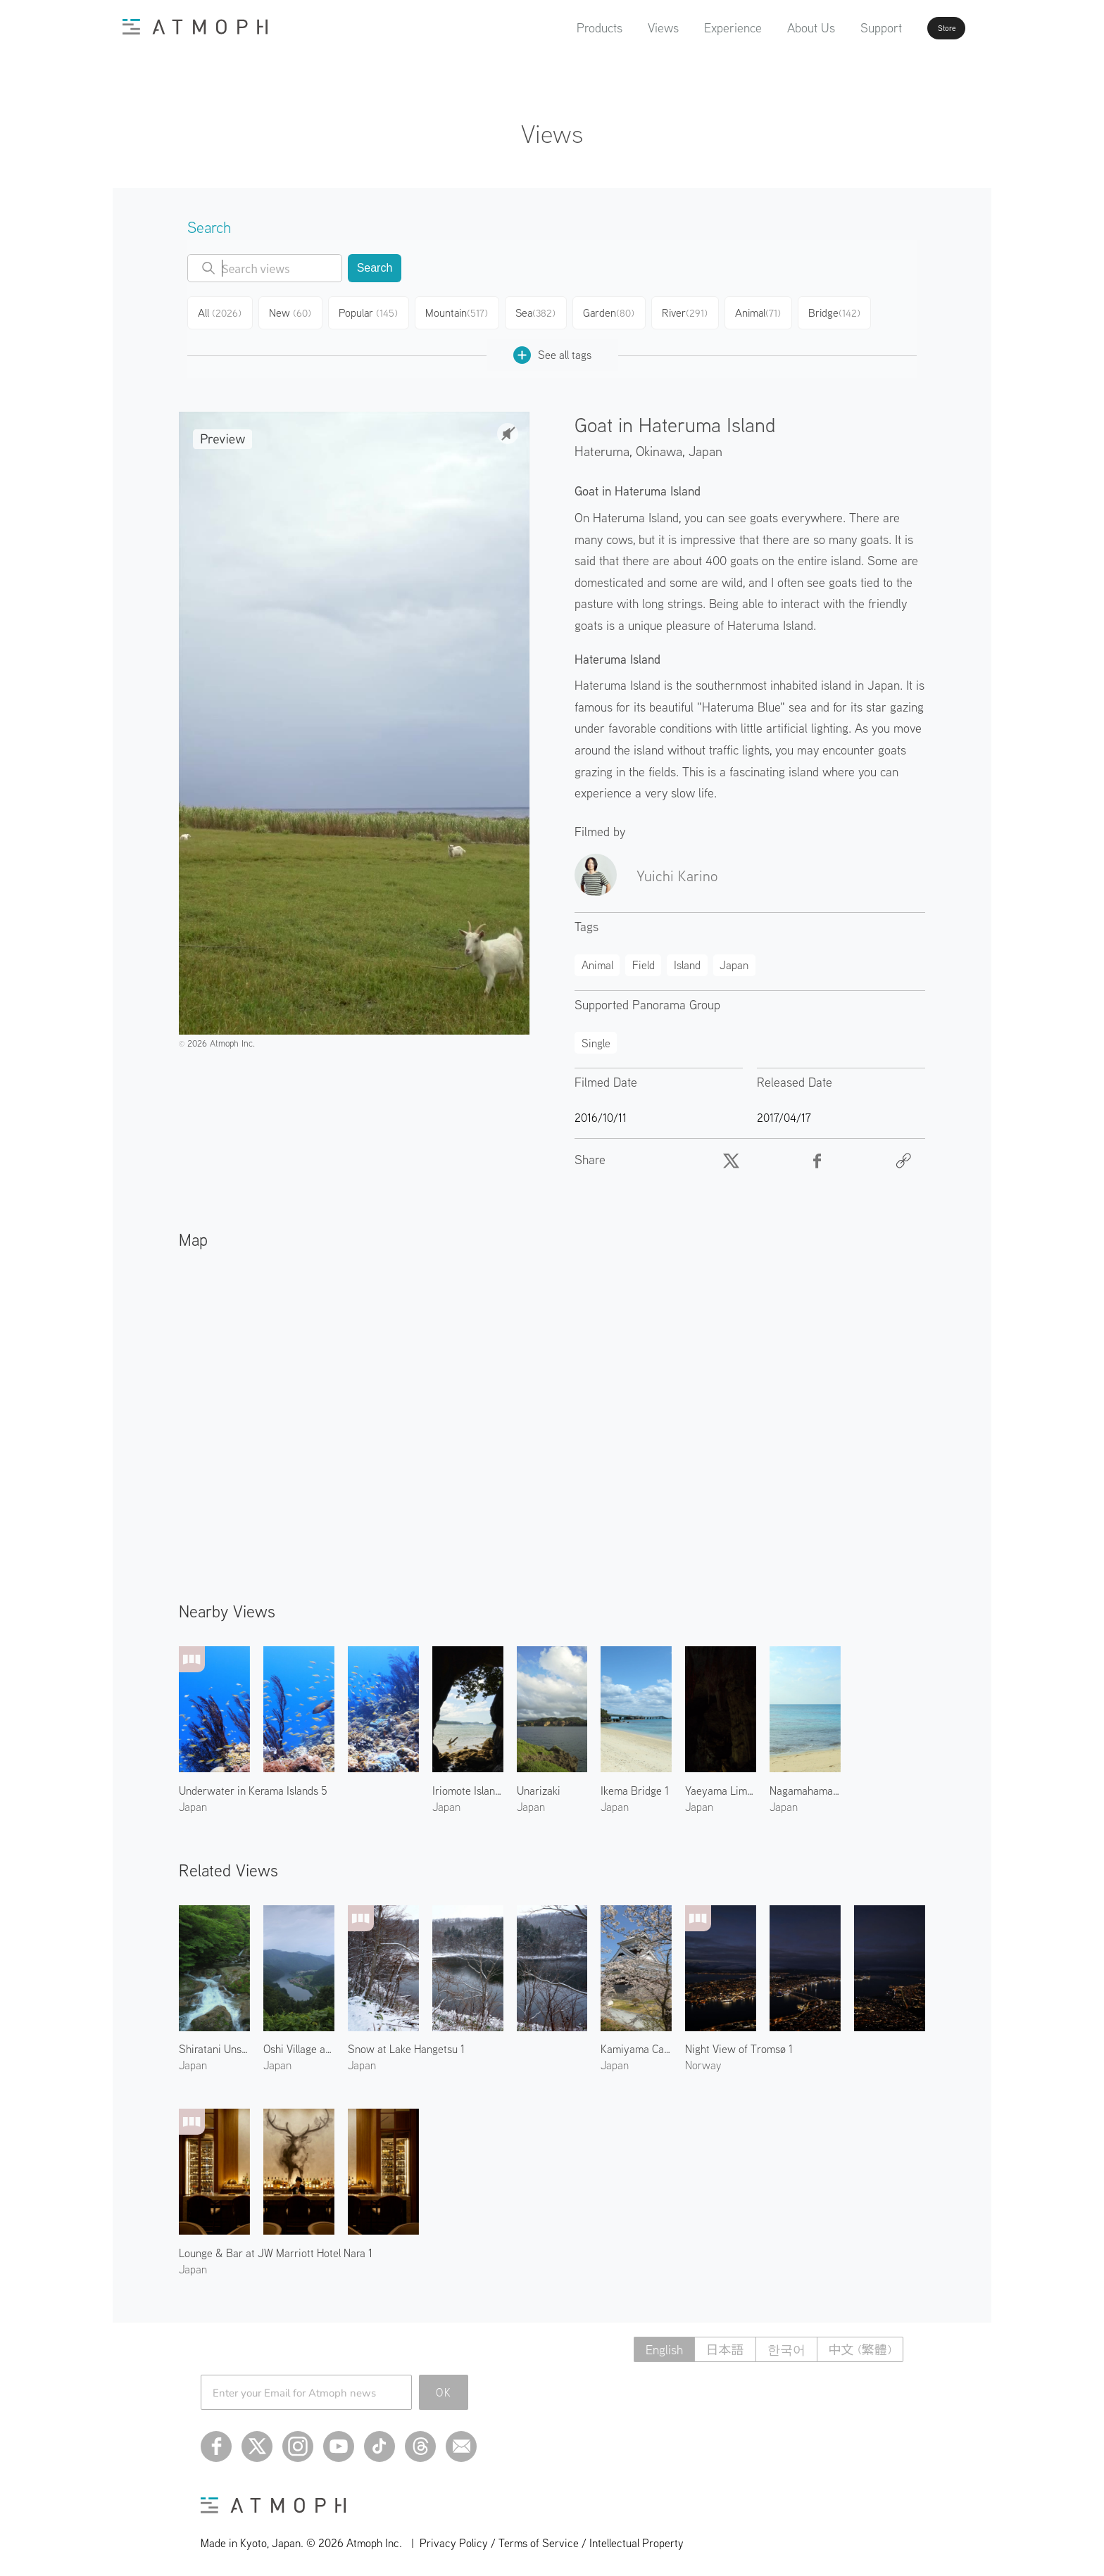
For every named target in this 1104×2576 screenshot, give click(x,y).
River (697, 311)
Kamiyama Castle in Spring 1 (636, 2044)
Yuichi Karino (676, 870)
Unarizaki (538, 1786)
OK (444, 2387)
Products (561, 28)
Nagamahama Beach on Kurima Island (805, 1786)
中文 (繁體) (860, 2345)
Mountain (463, 311)
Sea (544, 311)
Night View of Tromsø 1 (739, 2044)
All (222, 311)
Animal (772, 311)
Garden (620, 311)
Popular (375, 311)
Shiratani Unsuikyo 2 (214, 2044)
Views (624, 28)
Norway (703, 2060)
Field (643, 960)
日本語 (725, 2345)
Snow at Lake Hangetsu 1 (406, 2044)
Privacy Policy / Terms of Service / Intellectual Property (552, 2538)
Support (842, 28)
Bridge (851, 311)
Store (922, 28)
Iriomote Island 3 (467, 1786)
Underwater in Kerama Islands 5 (253, 1786)
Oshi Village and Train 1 (298, 2044)
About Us (772, 28)
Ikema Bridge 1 (635, 1786)
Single (596, 1038)
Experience (694, 28)
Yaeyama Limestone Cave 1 (720, 1786)
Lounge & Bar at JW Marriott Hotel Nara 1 (275, 2248)
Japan (705, 446)
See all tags (552, 350)
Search (375, 268)
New (295, 311)
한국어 (786, 2345)
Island (687, 960)
